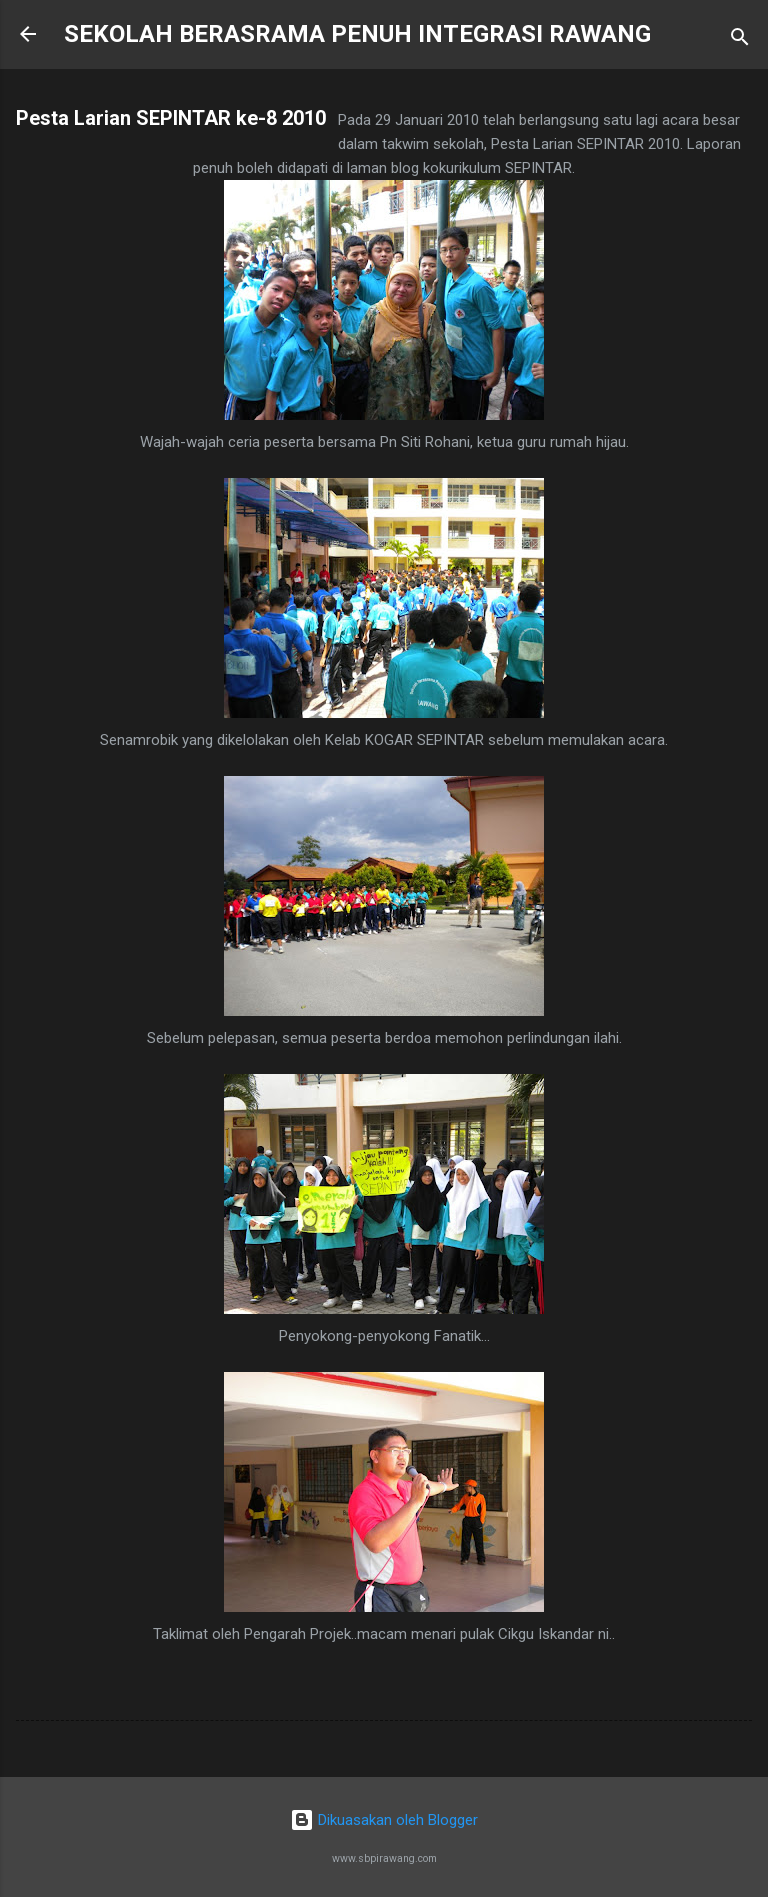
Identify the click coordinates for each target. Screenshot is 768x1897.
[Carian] (740, 40)
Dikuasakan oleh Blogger (384, 1820)
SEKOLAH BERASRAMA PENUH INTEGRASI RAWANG (357, 34)
